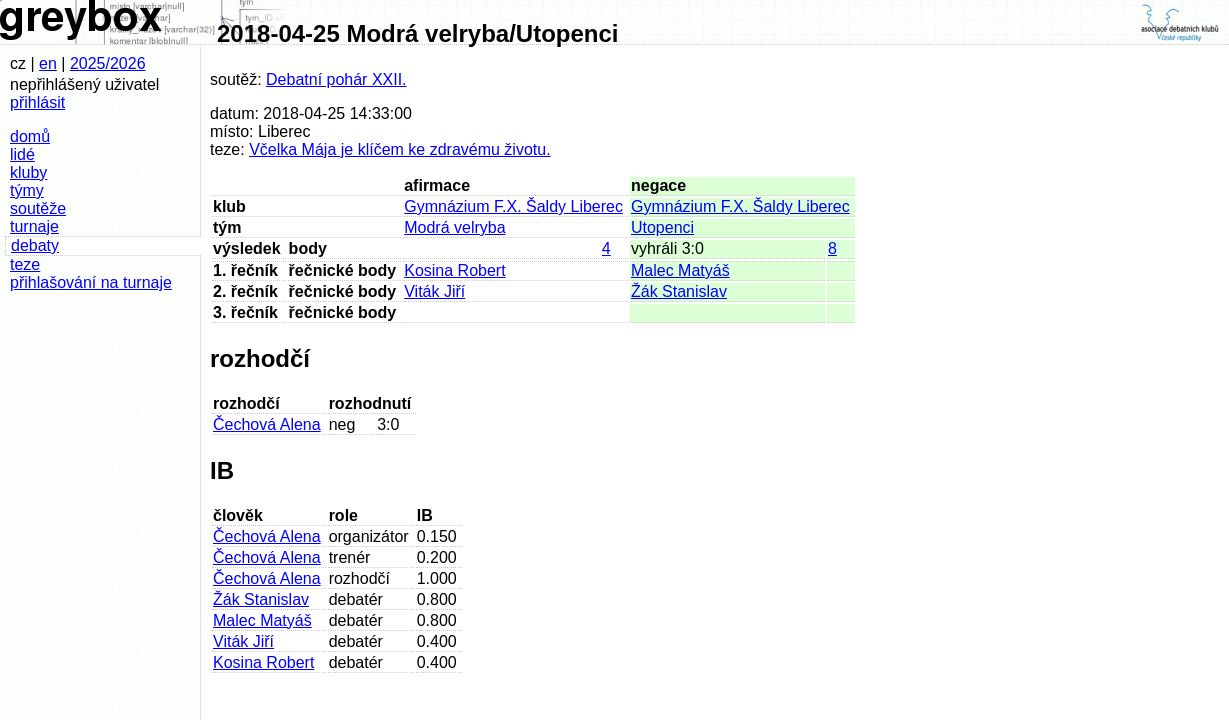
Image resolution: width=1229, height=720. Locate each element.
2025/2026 (108, 63)
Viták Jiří (434, 291)
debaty (35, 245)
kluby (28, 172)
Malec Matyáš (680, 270)
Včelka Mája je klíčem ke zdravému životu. (399, 149)
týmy (27, 190)
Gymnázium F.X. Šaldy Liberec (513, 206)
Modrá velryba (454, 227)
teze (25, 264)
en (48, 63)
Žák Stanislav (679, 291)
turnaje (34, 226)
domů (30, 136)
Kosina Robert (454, 270)
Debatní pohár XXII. (336, 79)
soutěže (38, 208)
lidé (22, 154)
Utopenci (662, 227)
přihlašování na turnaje (91, 282)
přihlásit (37, 102)
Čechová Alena (267, 424)
